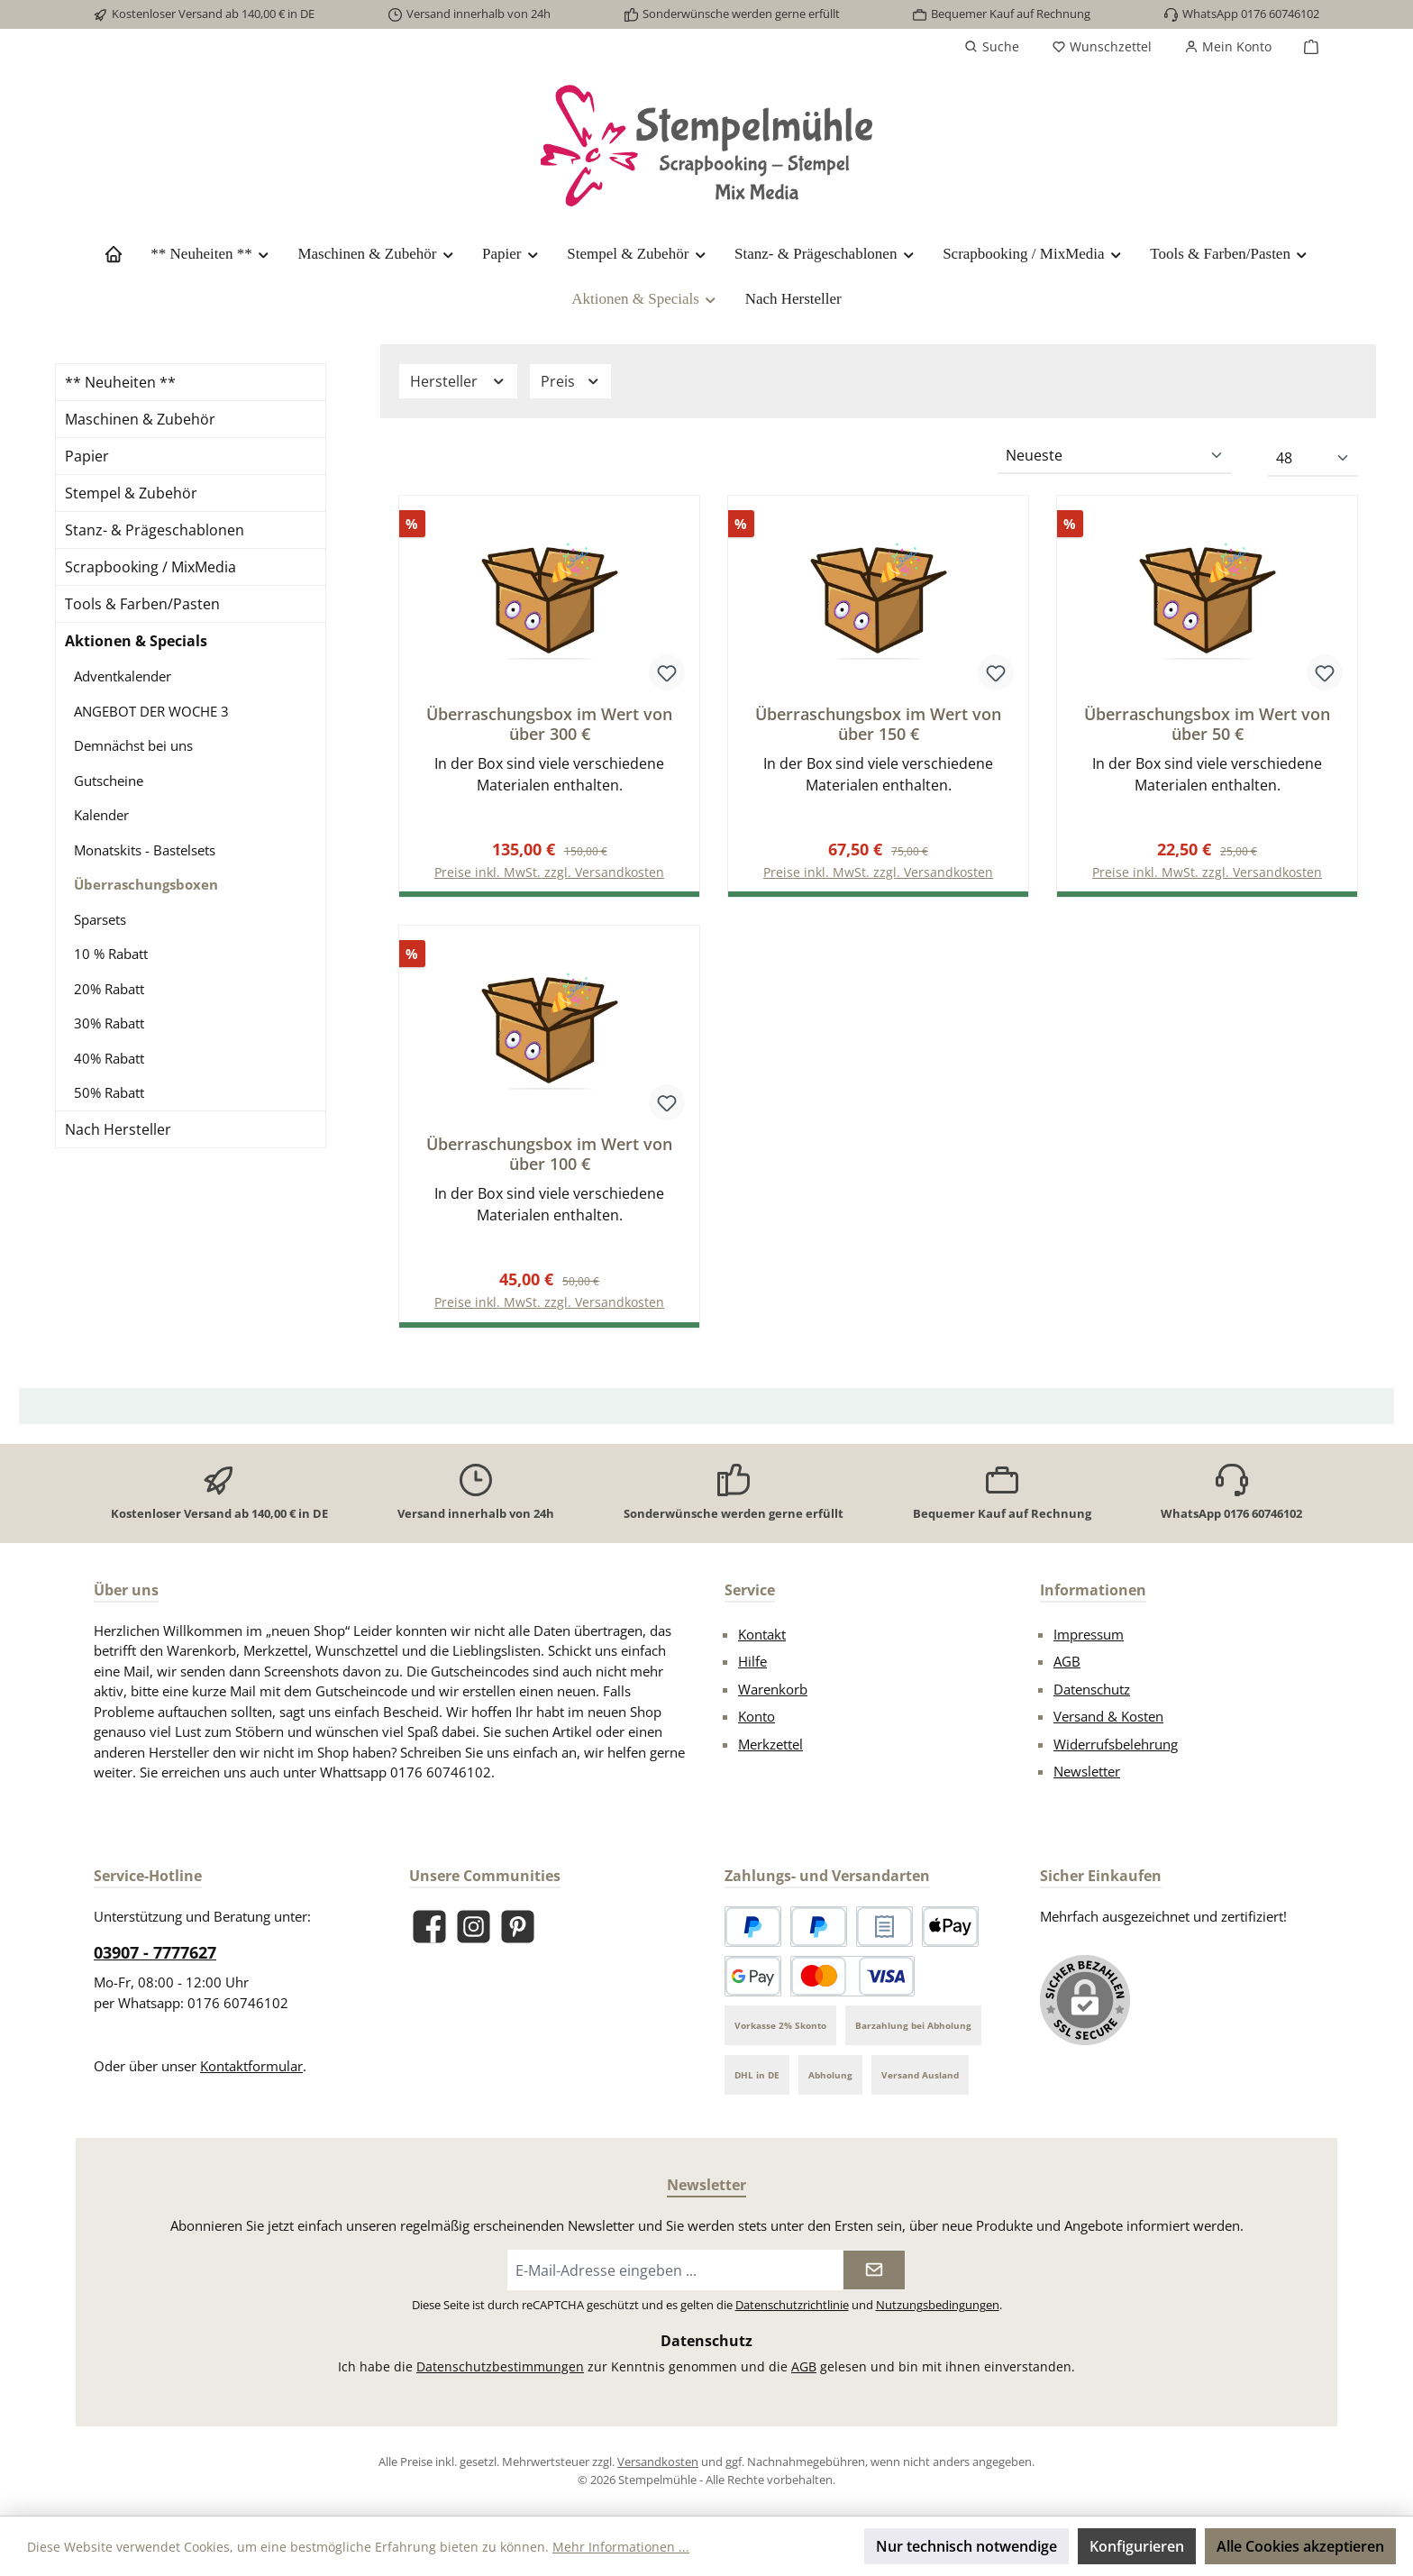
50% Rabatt (109, 1092)
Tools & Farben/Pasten (142, 604)
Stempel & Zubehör (131, 493)
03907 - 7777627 (155, 1953)
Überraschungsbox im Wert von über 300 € (549, 724)
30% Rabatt (109, 1023)
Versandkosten (657, 2461)
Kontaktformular (251, 2067)
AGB (1066, 1662)
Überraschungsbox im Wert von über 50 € (1207, 724)
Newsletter (1086, 1772)
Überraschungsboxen (146, 884)
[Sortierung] (1115, 456)
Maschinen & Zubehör (140, 419)
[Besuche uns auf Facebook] (429, 1926)
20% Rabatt (109, 989)
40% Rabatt (109, 1058)
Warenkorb (772, 1689)
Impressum (1088, 1634)
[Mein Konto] (1227, 47)
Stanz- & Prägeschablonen (154, 530)
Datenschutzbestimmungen (500, 2366)
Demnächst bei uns (133, 745)
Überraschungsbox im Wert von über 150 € (878, 724)
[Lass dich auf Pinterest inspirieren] (517, 1926)
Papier (87, 456)
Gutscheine (108, 781)
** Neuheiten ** (120, 382)
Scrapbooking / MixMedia (150, 567)
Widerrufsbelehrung (1115, 1744)
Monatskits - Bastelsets (144, 850)
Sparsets (100, 919)
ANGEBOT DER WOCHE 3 (151, 711)
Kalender (101, 815)
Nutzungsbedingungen (937, 2306)
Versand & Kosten (1108, 1717)
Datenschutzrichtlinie (792, 2306)
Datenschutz (1091, 1689)
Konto (756, 1717)
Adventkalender (122, 676)
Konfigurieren (1136, 2546)
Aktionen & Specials (136, 641)
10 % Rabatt (111, 954)
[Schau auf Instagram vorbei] (473, 1926)
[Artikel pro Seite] (1313, 459)
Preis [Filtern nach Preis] (571, 381)
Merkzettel (770, 1744)
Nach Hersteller (118, 1129)
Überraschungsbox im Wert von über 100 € (549, 1154)
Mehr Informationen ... (620, 2546)
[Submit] (874, 2271)
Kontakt (762, 1634)
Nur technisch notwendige (966, 2546)
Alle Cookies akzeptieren (1300, 2546)
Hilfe (752, 1662)
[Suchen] (992, 47)
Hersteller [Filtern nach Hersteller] (458, 381)
